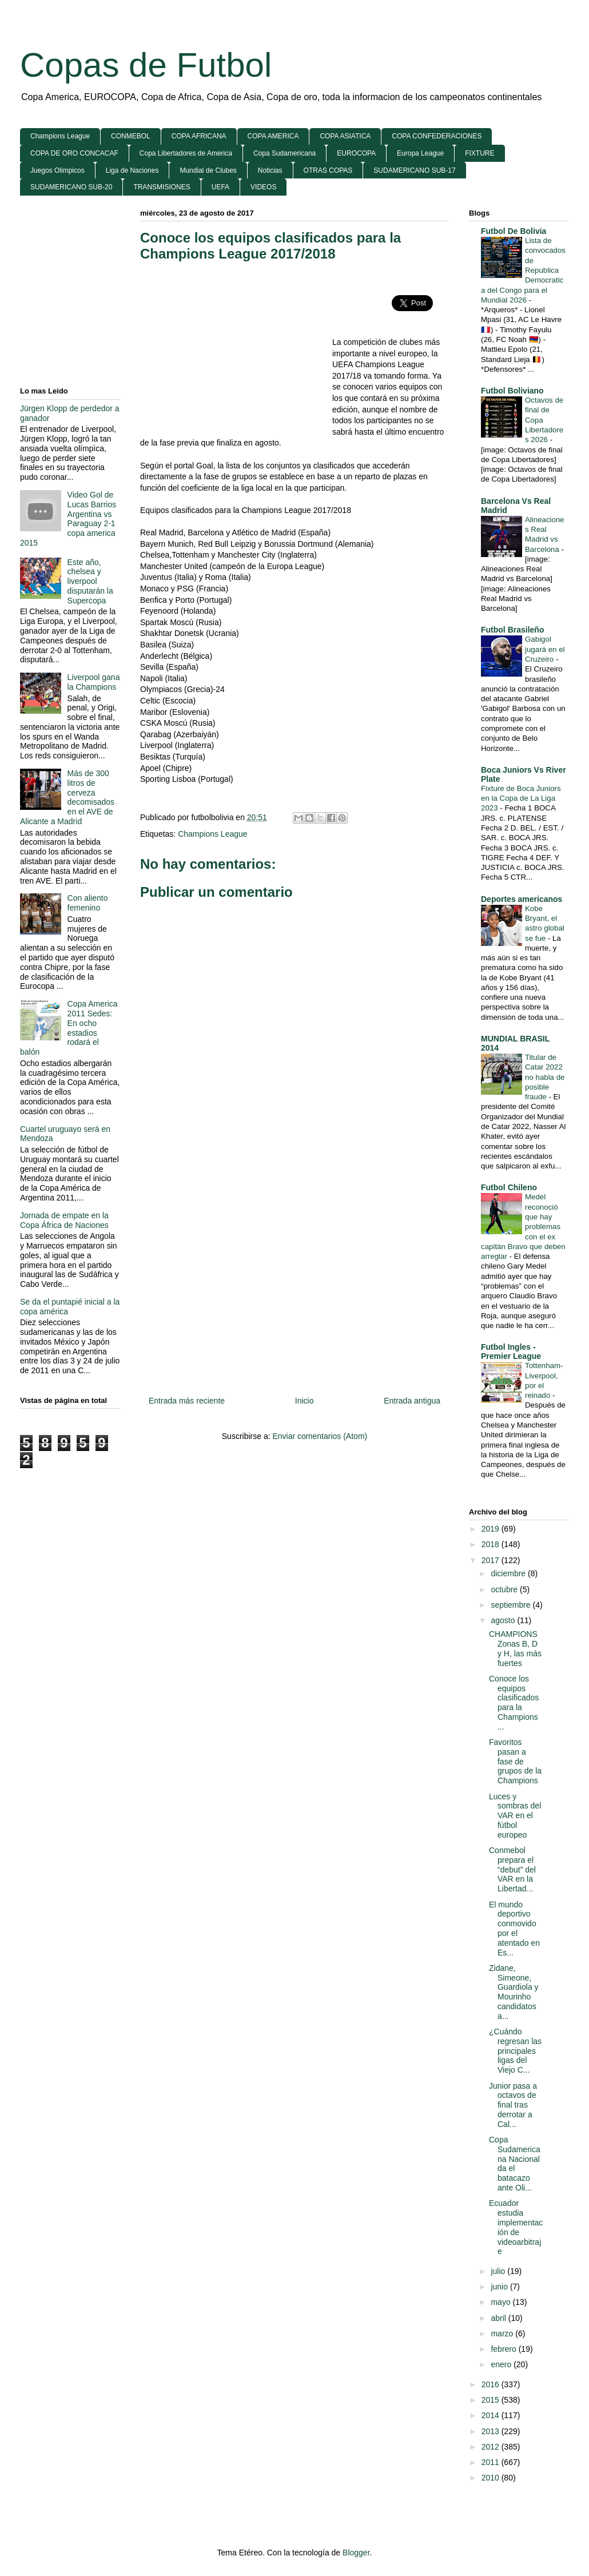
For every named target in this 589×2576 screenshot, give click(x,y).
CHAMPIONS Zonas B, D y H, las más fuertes (515, 1648)
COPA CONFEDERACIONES (436, 136)
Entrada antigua (412, 1400)
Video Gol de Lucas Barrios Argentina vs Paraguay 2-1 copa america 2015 (68, 518)
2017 (491, 1560)
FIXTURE (479, 153)
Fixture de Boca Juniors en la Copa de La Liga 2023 (521, 798)
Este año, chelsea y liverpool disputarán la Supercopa (90, 581)
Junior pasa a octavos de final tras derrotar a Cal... (513, 2105)
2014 (491, 2415)
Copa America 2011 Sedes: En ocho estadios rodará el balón (69, 1027)
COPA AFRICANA (199, 136)
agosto (504, 1620)
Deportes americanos (521, 899)
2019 (491, 1528)
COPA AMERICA (273, 136)
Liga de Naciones (132, 170)
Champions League (60, 136)
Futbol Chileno (509, 1187)
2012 (491, 2446)
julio (499, 2271)
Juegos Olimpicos (57, 170)
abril (499, 2318)
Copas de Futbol (146, 65)
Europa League (420, 153)
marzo (503, 2333)
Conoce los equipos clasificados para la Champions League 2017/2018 (270, 245)
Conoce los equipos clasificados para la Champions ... (514, 1702)
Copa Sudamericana (284, 153)
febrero (504, 2349)
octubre (505, 1589)
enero (502, 2364)
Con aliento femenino (87, 902)
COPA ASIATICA (345, 136)
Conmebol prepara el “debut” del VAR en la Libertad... (512, 1869)
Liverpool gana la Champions (93, 682)
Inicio (304, 1400)
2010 (491, 2477)
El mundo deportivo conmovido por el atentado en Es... (514, 1928)
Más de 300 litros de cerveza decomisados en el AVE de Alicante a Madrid (67, 797)
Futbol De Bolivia (513, 231)
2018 (491, 1544)
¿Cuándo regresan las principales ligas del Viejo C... (515, 2050)
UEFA (220, 187)
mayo (501, 2302)
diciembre (509, 1573)
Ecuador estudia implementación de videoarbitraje (516, 2227)
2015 (491, 2399)
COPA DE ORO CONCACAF (74, 153)
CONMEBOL (130, 136)
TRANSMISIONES (161, 187)
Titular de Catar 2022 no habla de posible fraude (545, 1077)
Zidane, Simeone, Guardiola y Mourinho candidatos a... (514, 1992)
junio (500, 2286)
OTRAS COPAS (328, 170)
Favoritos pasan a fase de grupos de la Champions (515, 1761)
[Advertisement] (236, 354)
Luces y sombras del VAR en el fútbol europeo (515, 1815)
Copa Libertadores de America (186, 153)
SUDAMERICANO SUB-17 (414, 170)
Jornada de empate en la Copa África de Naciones (64, 1220)
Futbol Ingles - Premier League (511, 1351)
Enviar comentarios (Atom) (319, 1436)
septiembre (511, 1604)
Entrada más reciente (187, 1400)
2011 (491, 2462)
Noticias (270, 170)
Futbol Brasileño (512, 629)
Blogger (356, 2552)
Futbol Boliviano (512, 390)
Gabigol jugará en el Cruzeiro (545, 649)
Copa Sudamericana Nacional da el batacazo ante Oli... (514, 2163)
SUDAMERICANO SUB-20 (71, 187)
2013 (491, 2431)
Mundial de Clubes (208, 170)
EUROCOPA (356, 153)
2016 (491, 2384)
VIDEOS (263, 187)
